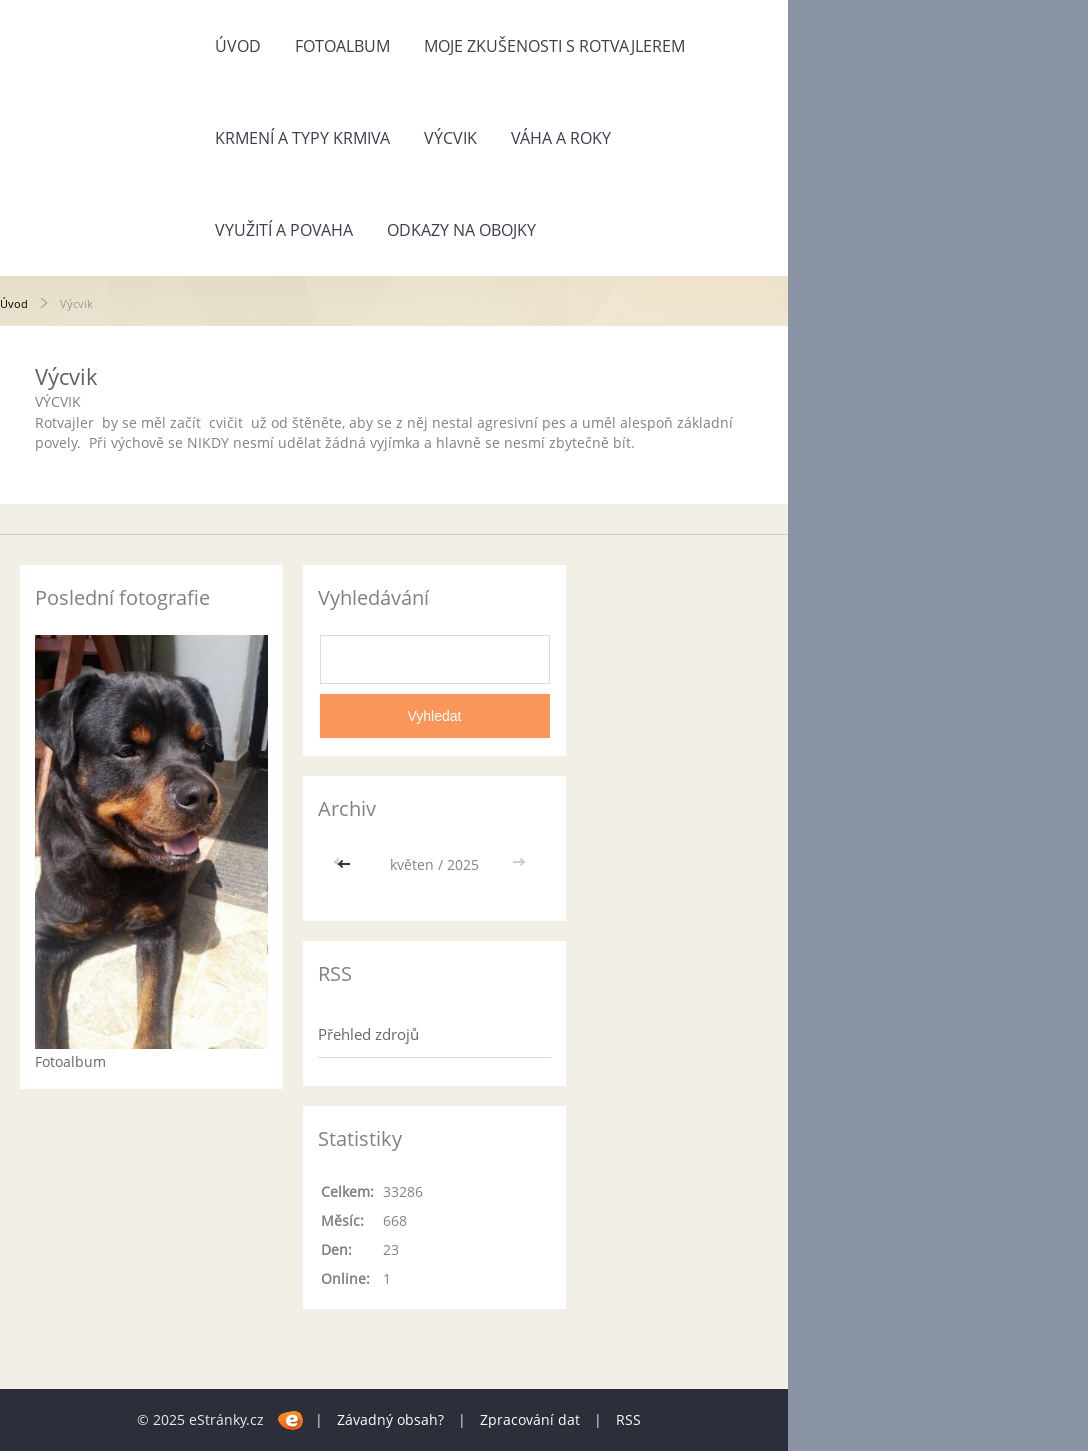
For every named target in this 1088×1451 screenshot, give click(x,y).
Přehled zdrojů (368, 1034)
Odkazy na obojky (461, 230)
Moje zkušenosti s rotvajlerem (554, 46)
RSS (628, 1419)
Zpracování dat (530, 1419)
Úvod (238, 46)
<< (346, 864)
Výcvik (450, 138)
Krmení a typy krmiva (302, 138)
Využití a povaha (284, 230)
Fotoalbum (342, 46)
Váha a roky (561, 138)
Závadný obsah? (390, 1419)
